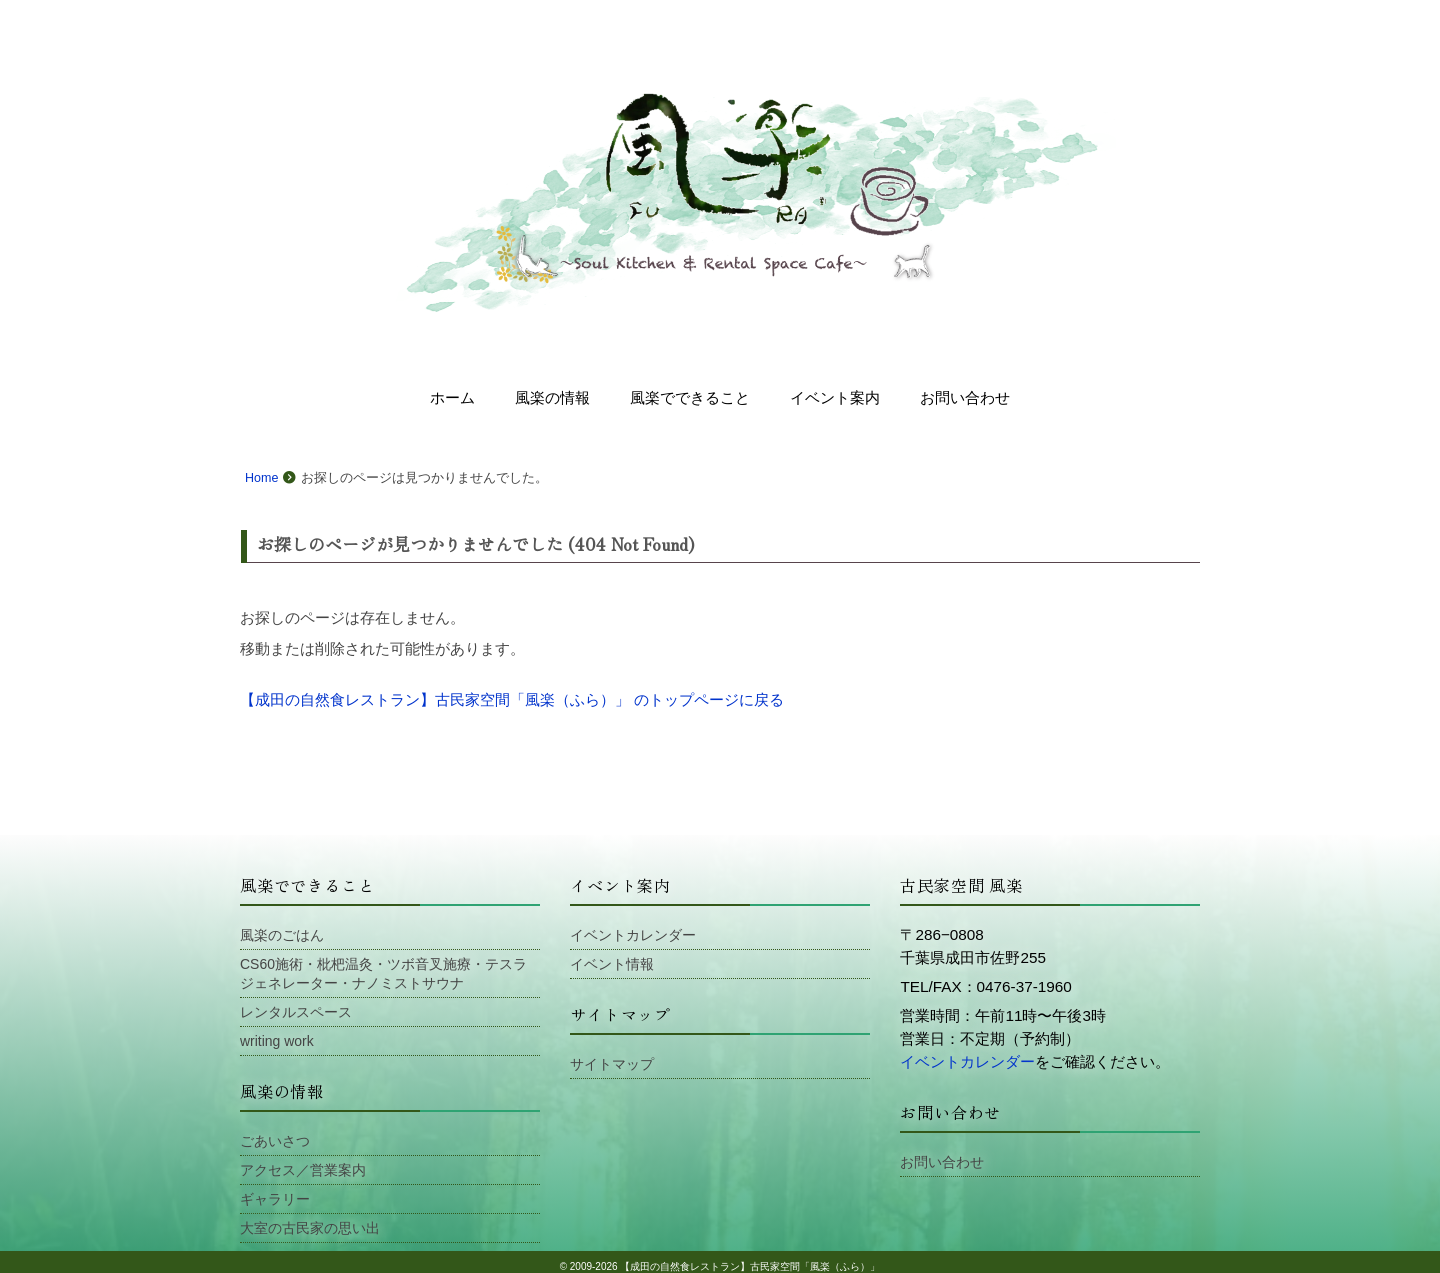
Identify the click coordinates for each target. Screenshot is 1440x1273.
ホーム (452, 397)
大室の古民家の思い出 (310, 1220)
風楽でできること (690, 397)
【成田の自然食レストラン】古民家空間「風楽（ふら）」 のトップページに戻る (512, 699)
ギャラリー (275, 1192)
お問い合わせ (965, 397)
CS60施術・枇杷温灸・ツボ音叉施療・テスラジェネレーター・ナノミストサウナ (383, 972)
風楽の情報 (552, 397)
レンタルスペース (296, 1009)
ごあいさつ (275, 1136)
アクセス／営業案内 (303, 1164)
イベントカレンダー (633, 935)
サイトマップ (612, 1062)
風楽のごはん (282, 935)
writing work (277, 1037)
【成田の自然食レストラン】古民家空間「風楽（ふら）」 (750, 1257)
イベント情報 (612, 963)
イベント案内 (835, 397)
